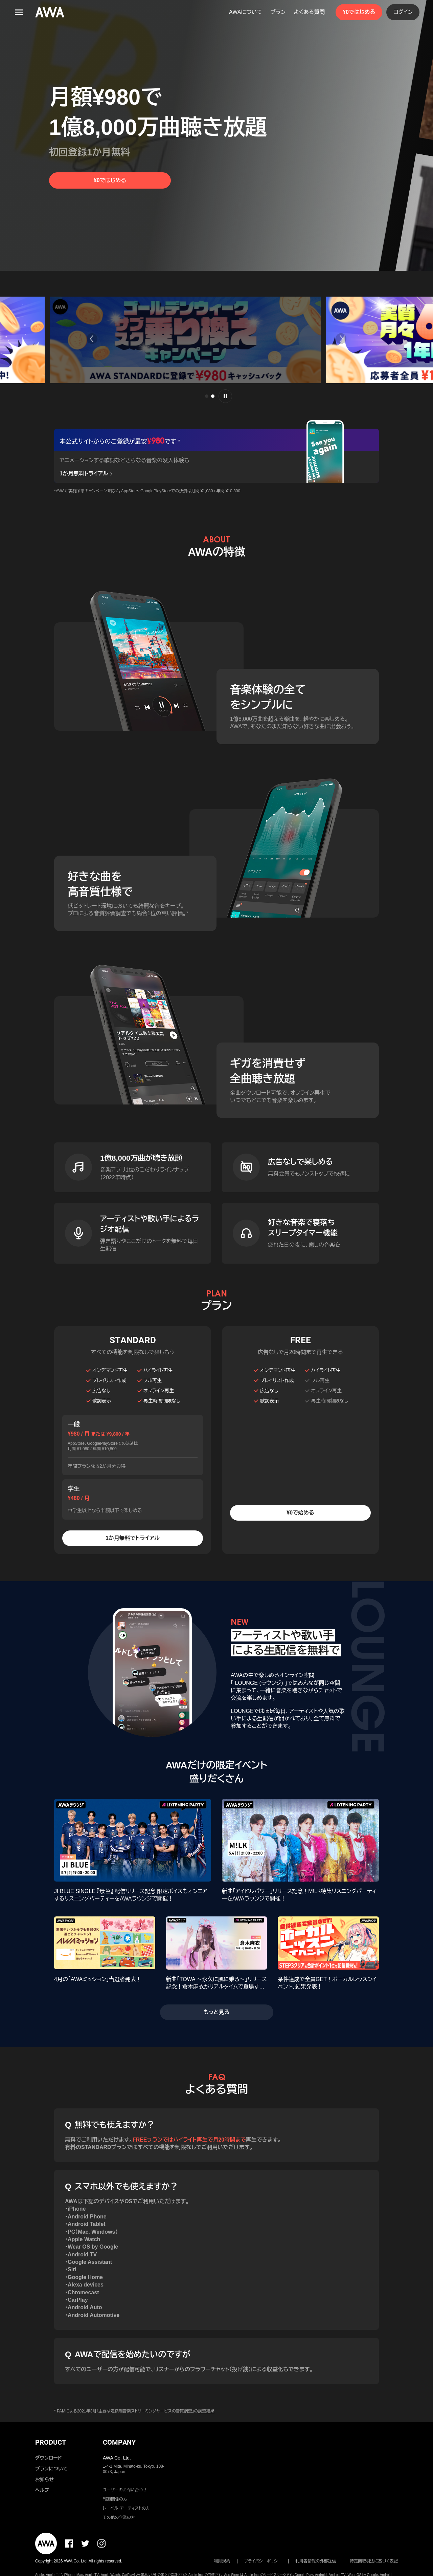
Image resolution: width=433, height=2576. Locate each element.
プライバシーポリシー (263, 2561)
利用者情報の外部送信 (315, 2561)
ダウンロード (48, 2458)
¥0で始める (300, 1513)
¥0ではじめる (359, 12)
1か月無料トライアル (87, 473)
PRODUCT (50, 2442)
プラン (278, 12)
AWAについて (245, 12)
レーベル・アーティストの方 (126, 2508)
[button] (89, 338)
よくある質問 (309, 12)
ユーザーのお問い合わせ (125, 2490)
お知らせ (44, 2479)
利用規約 (222, 2561)
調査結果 (206, 2411)
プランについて (51, 2468)
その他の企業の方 (119, 2517)
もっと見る (217, 2012)
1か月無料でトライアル (133, 1538)
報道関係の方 (115, 2499)
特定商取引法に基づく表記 (374, 2561)
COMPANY (119, 2442)
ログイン (403, 12)
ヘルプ (42, 2490)
